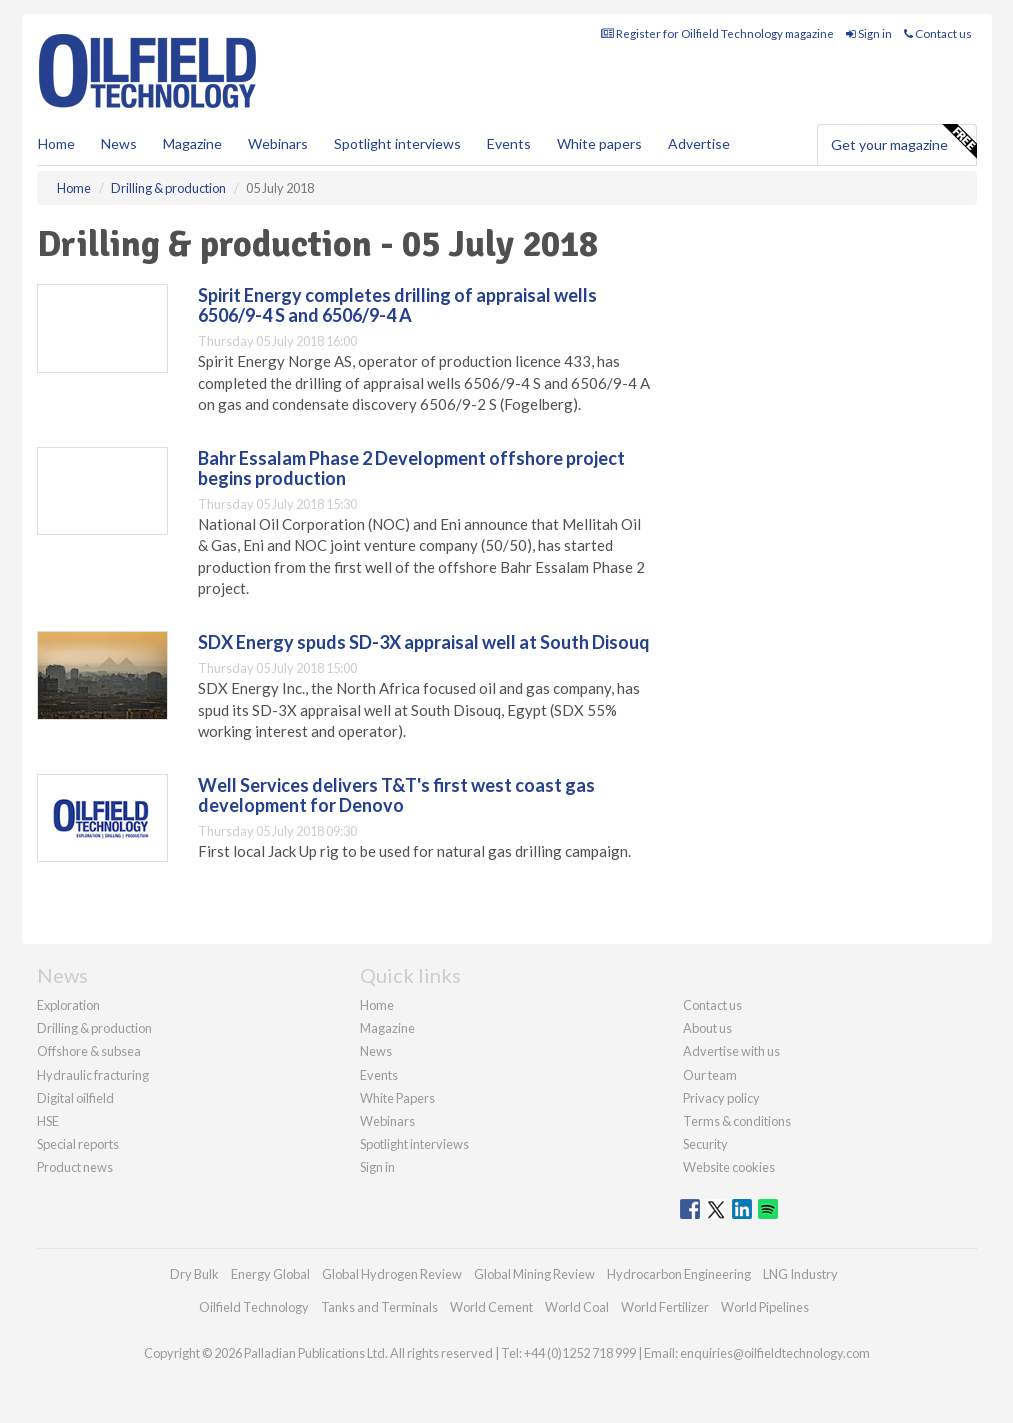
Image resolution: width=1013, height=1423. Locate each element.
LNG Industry (800, 1274)
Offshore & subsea (89, 1051)
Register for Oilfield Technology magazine (717, 33)
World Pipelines (765, 1307)
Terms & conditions (737, 1121)
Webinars (278, 143)
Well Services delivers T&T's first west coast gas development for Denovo (396, 795)
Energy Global (270, 1274)
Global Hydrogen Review (392, 1274)
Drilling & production (94, 1028)
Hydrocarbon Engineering (679, 1274)
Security (705, 1144)
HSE (48, 1121)
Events (509, 143)
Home (56, 143)
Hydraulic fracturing (93, 1075)
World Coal (577, 1307)
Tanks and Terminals (379, 1307)
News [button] (119, 143)
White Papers (397, 1098)
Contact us (938, 33)
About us (707, 1028)
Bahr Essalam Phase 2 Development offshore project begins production (411, 468)
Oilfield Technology (254, 1307)
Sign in (869, 33)
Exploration (68, 1005)
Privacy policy (721, 1098)
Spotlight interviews (397, 143)
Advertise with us (731, 1051)
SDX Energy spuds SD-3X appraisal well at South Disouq (424, 642)
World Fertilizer (665, 1307)
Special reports (78, 1144)
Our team (710, 1075)
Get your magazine (903, 142)
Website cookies (729, 1167)
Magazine (192, 143)
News (376, 1051)
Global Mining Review (534, 1274)
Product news (75, 1167)
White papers (599, 143)
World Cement (491, 1307)
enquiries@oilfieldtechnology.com (775, 1353)
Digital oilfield (75, 1098)
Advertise (699, 143)
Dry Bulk (194, 1274)
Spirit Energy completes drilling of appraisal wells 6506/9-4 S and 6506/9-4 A (397, 305)
